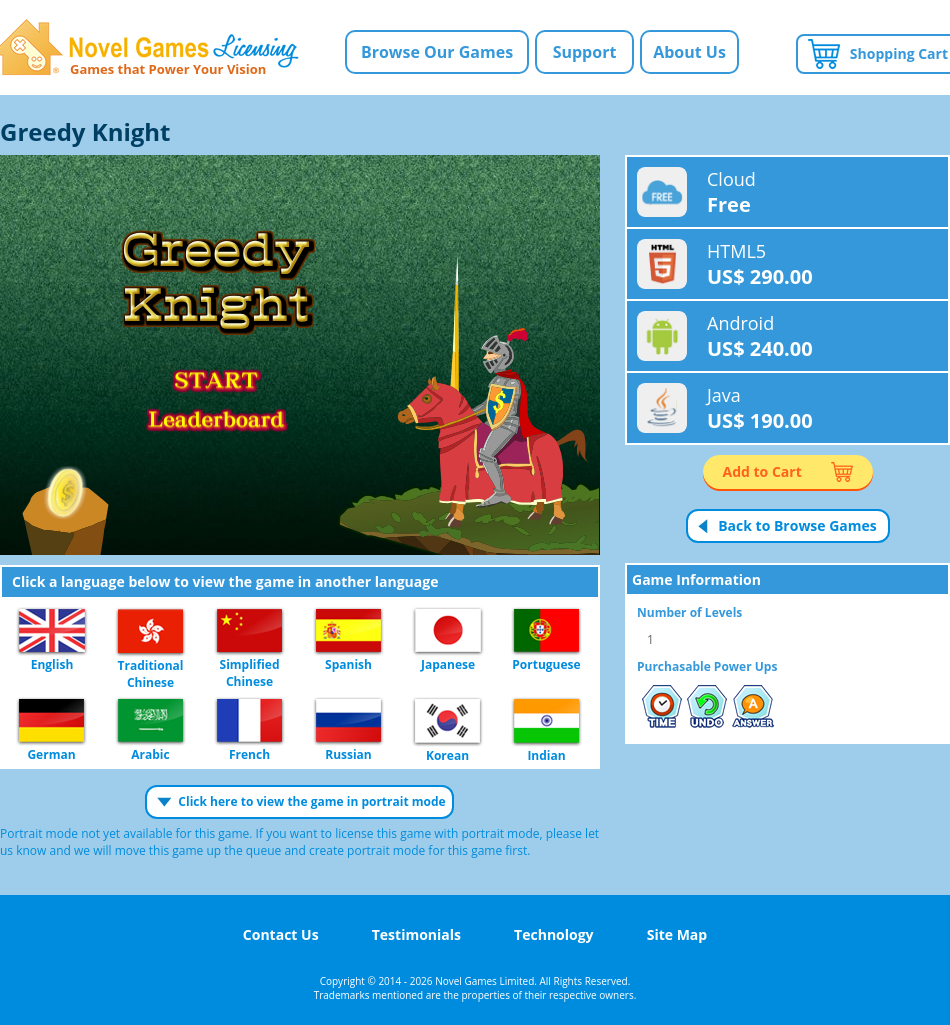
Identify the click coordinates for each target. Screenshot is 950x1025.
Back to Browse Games (797, 525)
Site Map (677, 934)
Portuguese (546, 631)
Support (585, 52)
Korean (447, 722)
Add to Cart (762, 471)
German (51, 721)
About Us (689, 52)
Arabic (150, 721)
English (52, 631)
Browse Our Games (437, 52)
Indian (546, 722)
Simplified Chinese (249, 631)
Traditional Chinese (150, 632)
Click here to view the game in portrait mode (311, 801)
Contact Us (281, 934)
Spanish (348, 631)
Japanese (448, 631)
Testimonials (416, 934)
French (249, 721)
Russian (348, 721)
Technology (553, 934)
